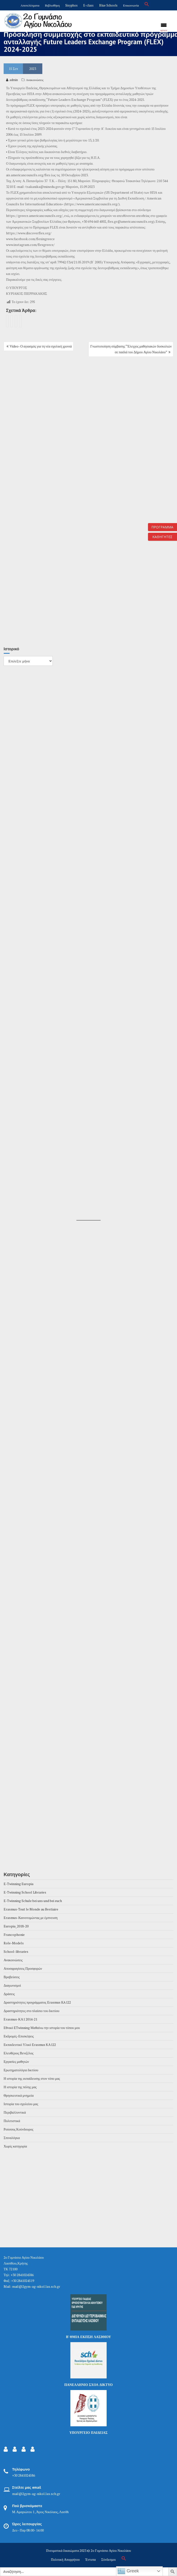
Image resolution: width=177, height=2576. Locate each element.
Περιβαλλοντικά (15, 2112)
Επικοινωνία (131, 5)
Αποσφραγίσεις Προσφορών (23, 1968)
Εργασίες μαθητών (16, 2061)
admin (12, 80)
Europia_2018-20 (16, 1926)
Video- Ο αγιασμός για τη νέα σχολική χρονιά (41, 346)
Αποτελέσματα (30, 5)
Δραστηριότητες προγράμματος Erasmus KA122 (37, 2002)
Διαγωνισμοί (12, 1985)
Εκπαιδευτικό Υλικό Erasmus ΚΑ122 (30, 2044)
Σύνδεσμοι (108, 2559)
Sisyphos (71, 5)
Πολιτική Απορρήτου (65, 2559)
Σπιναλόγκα (12, 2137)
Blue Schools (108, 5)
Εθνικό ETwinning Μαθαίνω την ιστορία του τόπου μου (42, 2027)
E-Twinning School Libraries (25, 1892)
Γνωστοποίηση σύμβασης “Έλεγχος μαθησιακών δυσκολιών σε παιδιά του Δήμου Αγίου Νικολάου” (131, 349)
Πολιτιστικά (12, 2120)
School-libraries (16, 1951)
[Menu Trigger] (163, 26)
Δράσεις (9, 1993)
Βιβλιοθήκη (52, 5)
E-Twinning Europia (18, 1883)
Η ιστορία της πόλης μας (20, 2087)
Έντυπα (90, 2559)
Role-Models (14, 1943)
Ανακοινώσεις (35, 80)
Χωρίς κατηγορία (15, 2146)
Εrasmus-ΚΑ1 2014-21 (20, 2019)
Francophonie (14, 1934)
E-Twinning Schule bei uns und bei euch (33, 1900)
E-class (88, 5)
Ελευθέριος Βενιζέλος (18, 2053)
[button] (146, 5)
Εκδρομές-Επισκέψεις (19, 2036)
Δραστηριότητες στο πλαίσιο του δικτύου (31, 2010)
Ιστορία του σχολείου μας (21, 2104)
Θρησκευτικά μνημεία (19, 2095)
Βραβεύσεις (12, 1977)
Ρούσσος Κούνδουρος (18, 2129)
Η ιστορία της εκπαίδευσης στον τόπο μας (32, 2078)
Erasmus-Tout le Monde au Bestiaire (31, 1909)
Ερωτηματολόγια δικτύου (21, 2070)
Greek (128, 2571)
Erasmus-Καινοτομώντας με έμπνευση (31, 1917)
